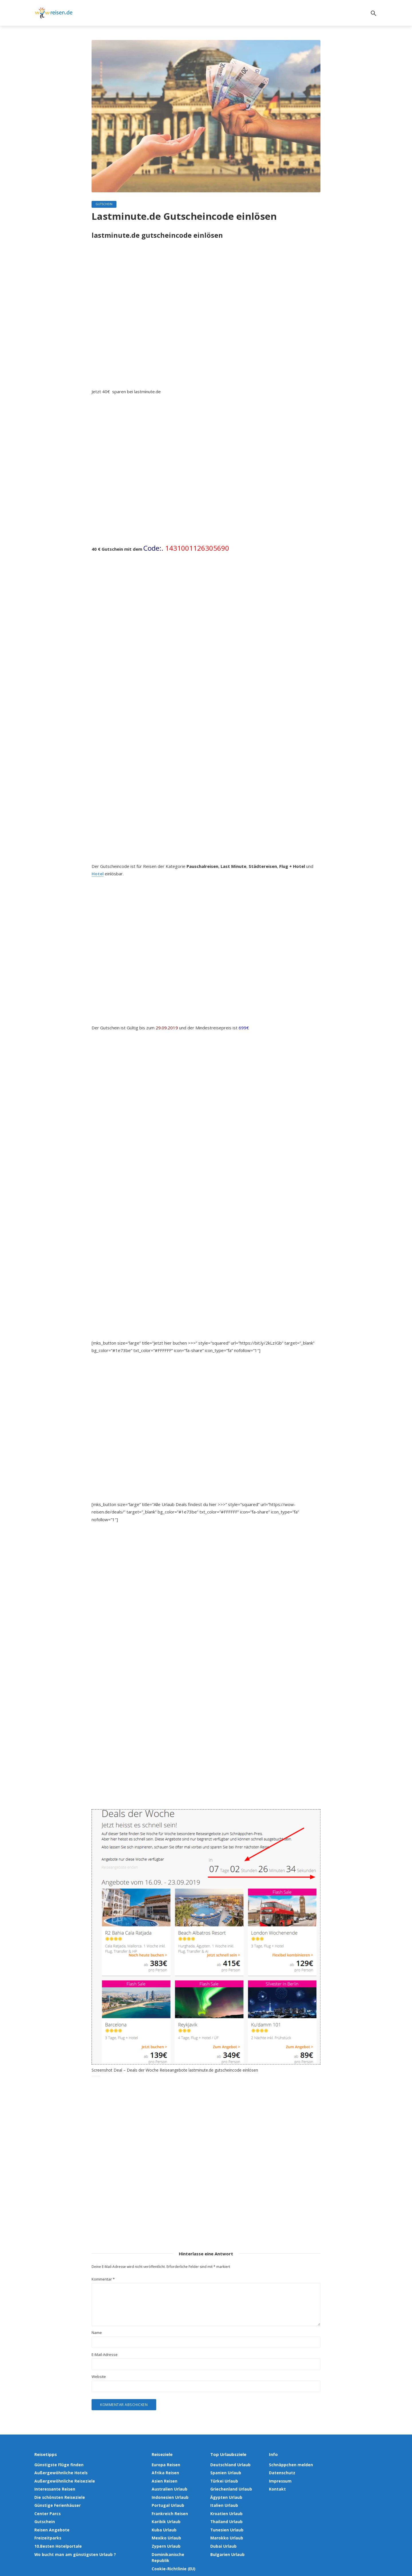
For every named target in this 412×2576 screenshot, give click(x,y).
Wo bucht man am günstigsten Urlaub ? (72, 2548)
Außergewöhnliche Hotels (59, 2472)
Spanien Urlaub (225, 2472)
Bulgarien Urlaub (226, 2548)
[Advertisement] (206, 317)
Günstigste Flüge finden (57, 2464)
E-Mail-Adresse (105, 2355)
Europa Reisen (165, 2464)
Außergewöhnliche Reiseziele (62, 2480)
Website (99, 2377)
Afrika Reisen (164, 2472)
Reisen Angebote (50, 2525)
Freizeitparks (47, 2533)
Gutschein (105, 204)
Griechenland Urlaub (230, 2487)
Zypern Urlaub (165, 2540)
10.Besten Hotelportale (57, 2540)
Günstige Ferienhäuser (56, 2502)
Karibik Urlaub (165, 2518)
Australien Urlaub (169, 2487)
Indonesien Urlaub (169, 2495)
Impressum (279, 2480)
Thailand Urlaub (225, 2518)
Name (97, 2333)
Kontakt (277, 2487)
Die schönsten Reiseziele (58, 2495)
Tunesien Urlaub (226, 2525)
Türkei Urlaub (223, 2480)
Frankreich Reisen (169, 2510)
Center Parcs (46, 2510)
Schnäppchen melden (289, 2464)
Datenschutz (281, 2472)
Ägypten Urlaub (225, 2495)
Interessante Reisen (53, 2487)
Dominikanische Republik (176, 2548)
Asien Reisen (164, 2480)
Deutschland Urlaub (229, 2464)
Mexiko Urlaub (166, 2533)
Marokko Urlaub (225, 2533)
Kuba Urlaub (163, 2525)
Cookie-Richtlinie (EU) (172, 2555)
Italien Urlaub (223, 2502)
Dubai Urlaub (223, 2540)
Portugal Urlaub (167, 2502)
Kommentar (103, 2279)
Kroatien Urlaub (225, 2510)
